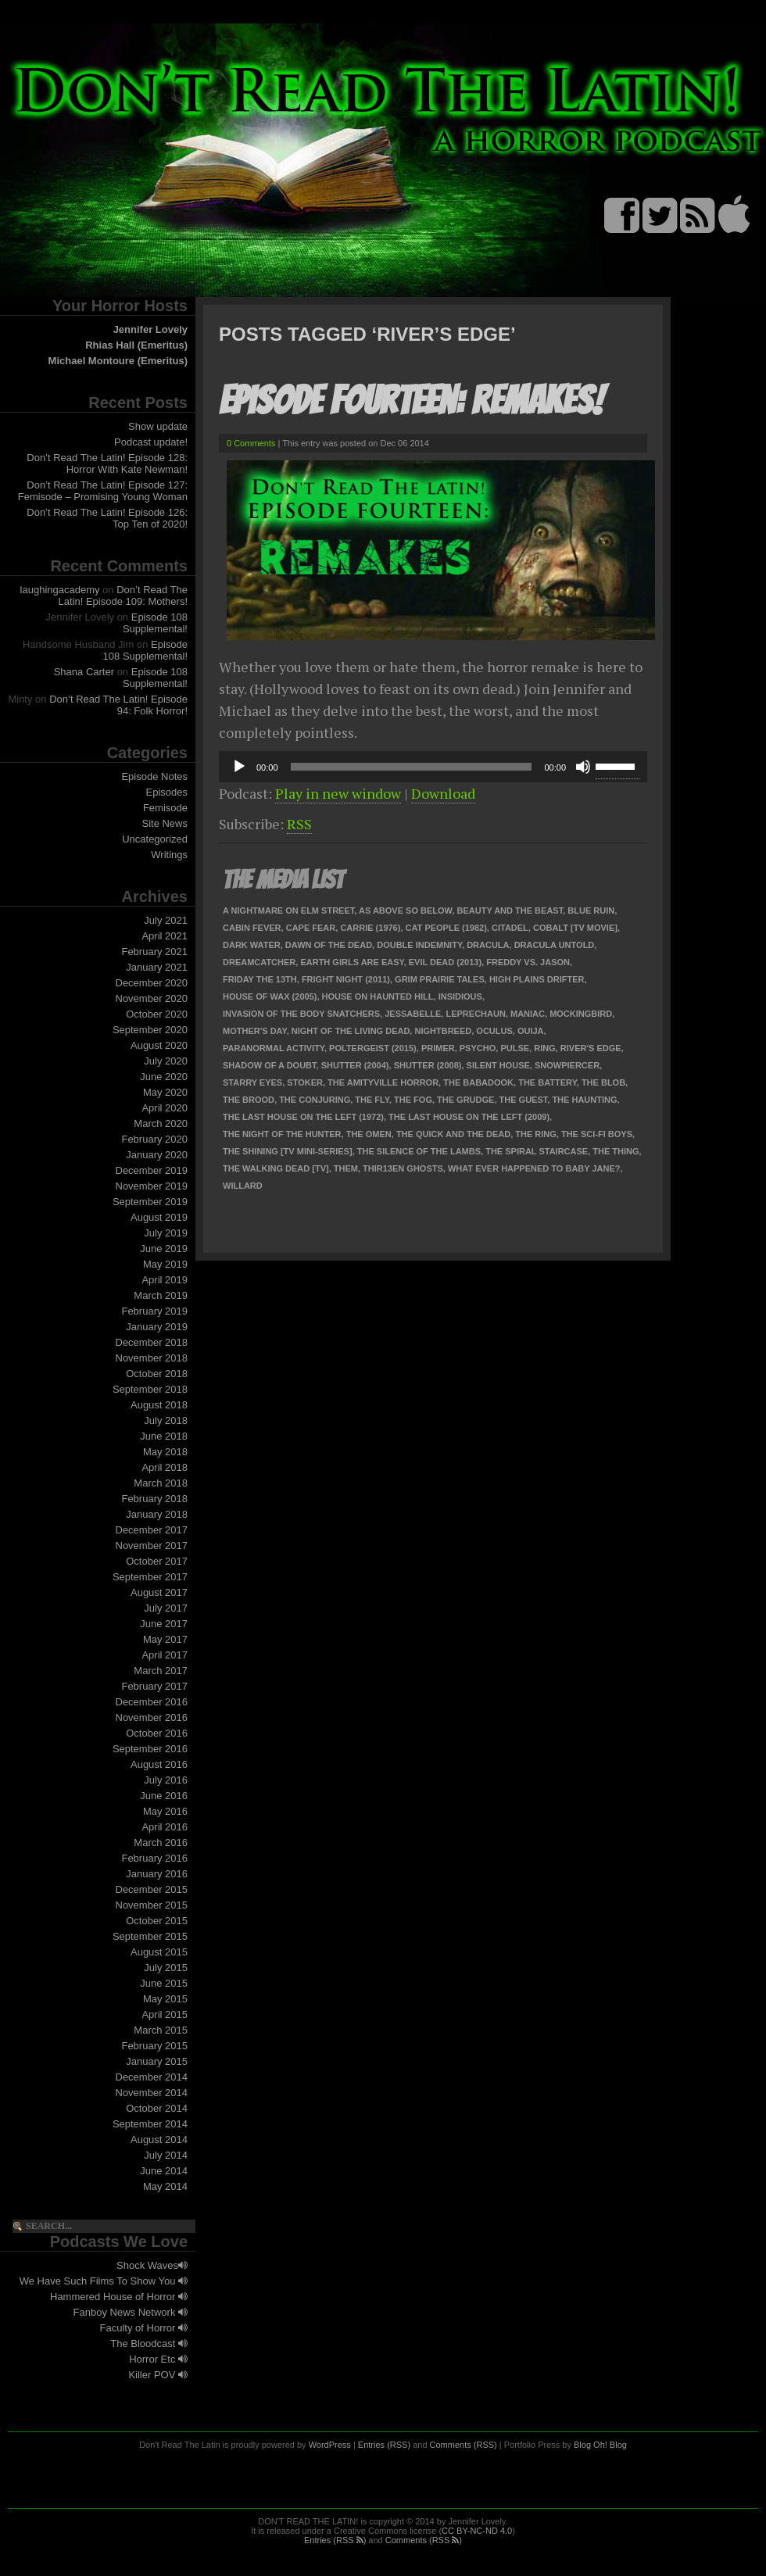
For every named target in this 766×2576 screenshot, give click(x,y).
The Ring (536, 1134)
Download (443, 793)
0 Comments (251, 443)
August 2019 (159, 1217)
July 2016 (166, 1780)
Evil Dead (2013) (445, 962)
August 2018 (159, 1405)
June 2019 (164, 1248)
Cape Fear (311, 927)
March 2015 (161, 2030)
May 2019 (165, 1264)
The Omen (369, 1134)
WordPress (330, 2444)
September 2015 (150, 1936)
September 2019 (150, 1202)
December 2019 (152, 1170)
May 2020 (165, 1092)
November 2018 (152, 1358)
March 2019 (161, 1295)
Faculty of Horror (144, 2328)
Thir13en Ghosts (403, 1168)
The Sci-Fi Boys (596, 1134)
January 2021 (157, 967)
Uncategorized (155, 839)
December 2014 (152, 2077)
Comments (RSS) (463, 2444)
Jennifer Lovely (150, 329)
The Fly (372, 1099)
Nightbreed (442, 1031)
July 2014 (166, 2155)
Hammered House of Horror (119, 2296)
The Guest (523, 1099)
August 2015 (159, 1952)
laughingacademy (60, 590)
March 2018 (161, 1483)
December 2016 (152, 1702)
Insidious (460, 996)
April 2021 (164, 936)
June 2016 (164, 1795)
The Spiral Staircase (536, 1151)
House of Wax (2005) (270, 996)
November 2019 (152, 1186)
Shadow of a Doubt (270, 1065)
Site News (164, 823)
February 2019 (154, 1311)
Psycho (478, 1048)
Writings (169, 854)
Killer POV (158, 2375)
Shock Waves (152, 2265)
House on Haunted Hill (378, 996)
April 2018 (164, 1467)
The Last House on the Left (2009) (468, 1117)
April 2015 (164, 2014)
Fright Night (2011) (346, 979)
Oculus (494, 1031)
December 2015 (152, 1889)
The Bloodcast (149, 2343)
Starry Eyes (252, 1082)
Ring (545, 1048)
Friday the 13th (260, 979)
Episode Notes (154, 776)
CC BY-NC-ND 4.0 (477, 2530)
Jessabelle (413, 1013)
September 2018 (150, 1389)
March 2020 (161, 1123)
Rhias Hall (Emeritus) (136, 345)
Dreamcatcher (259, 962)
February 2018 (154, 1498)
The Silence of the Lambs (419, 1151)
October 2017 (157, 1561)
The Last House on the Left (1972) (303, 1117)
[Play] (239, 767)
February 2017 (154, 1686)
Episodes (167, 792)
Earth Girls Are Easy (351, 962)
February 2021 (154, 951)
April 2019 (164, 1280)
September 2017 (150, 1577)
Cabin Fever (252, 927)
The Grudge (465, 1099)
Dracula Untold (554, 945)
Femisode (165, 808)
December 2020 (152, 983)
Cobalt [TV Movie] (575, 927)
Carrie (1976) (370, 927)
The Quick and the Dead (453, 1134)
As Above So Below (405, 910)
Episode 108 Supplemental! (155, 623)
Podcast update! (151, 442)
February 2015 (154, 2046)
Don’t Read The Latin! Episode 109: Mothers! (123, 595)
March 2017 (161, 1670)
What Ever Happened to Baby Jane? (534, 1168)
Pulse (514, 1048)
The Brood (248, 1099)
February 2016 (154, 1858)
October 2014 (157, 2108)
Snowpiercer (567, 1065)
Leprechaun (475, 1013)
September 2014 (150, 2124)
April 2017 (164, 1655)
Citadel (510, 927)
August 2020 (159, 1045)
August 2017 (159, 1592)
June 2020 (164, 1076)
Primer (438, 1048)
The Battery (547, 1082)
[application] (433, 766)
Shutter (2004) (355, 1065)
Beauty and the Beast (510, 910)
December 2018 (152, 1342)
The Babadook (478, 1082)
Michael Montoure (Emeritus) (118, 361)
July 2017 (166, 1608)
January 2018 (157, 1514)
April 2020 (164, 1108)
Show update (158, 426)
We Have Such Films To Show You (104, 2281)
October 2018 (157, 1373)
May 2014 (165, 2186)
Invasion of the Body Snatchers (301, 1013)
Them (346, 1168)
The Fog (413, 1099)
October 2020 (157, 1014)
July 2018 (166, 1420)
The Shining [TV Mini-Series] (288, 1151)
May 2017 (165, 1639)
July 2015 (166, 1967)
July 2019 (166, 1233)
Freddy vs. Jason (528, 962)
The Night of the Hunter (282, 1134)
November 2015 (152, 1905)
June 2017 (164, 1624)
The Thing (615, 1151)
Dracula (488, 945)
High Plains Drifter (537, 979)
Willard (243, 1185)
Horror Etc (158, 2359)
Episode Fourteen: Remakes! (411, 400)
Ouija (530, 1031)
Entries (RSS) (384, 2444)
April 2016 (164, 1827)
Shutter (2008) (428, 1065)
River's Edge (590, 1048)
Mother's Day (255, 1031)
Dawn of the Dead (328, 945)
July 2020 (166, 1061)
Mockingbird (580, 1013)
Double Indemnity (419, 945)
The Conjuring (314, 1099)
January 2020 (157, 1155)
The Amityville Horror (383, 1082)
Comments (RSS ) (423, 2540)
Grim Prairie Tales (440, 979)
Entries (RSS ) (335, 2540)
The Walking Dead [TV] (276, 1168)
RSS (299, 823)
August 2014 (159, 2139)
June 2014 (164, 2171)
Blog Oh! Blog (600, 2444)
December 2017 (152, 1530)
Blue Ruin (590, 910)
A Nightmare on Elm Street (288, 910)
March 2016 (161, 1842)
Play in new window (338, 793)
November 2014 (152, 2092)
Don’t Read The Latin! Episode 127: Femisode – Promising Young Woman (103, 491)
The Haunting (584, 1099)
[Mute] (583, 767)
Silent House (498, 1065)
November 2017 (152, 1545)
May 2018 (165, 1452)
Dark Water (252, 945)
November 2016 (152, 1717)
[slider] (411, 767)
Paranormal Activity (273, 1048)
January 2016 (157, 1874)
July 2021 (166, 920)
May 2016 (165, 1811)
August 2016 (159, 1764)
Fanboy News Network (130, 2312)
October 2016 (157, 1733)
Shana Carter (84, 672)
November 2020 (152, 998)
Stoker (305, 1082)
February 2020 (154, 1139)
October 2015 (157, 1921)
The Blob (603, 1082)
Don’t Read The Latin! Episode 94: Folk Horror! (118, 705)
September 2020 (150, 1030)
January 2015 (157, 2061)
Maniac (527, 1013)
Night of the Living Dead (351, 1031)
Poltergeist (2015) (373, 1048)
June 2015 (164, 1983)
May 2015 (165, 1999)
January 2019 (157, 1327)
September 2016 (150, 1749)
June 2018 (164, 1436)
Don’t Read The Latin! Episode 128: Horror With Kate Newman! (107, 463)
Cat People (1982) (446, 927)
